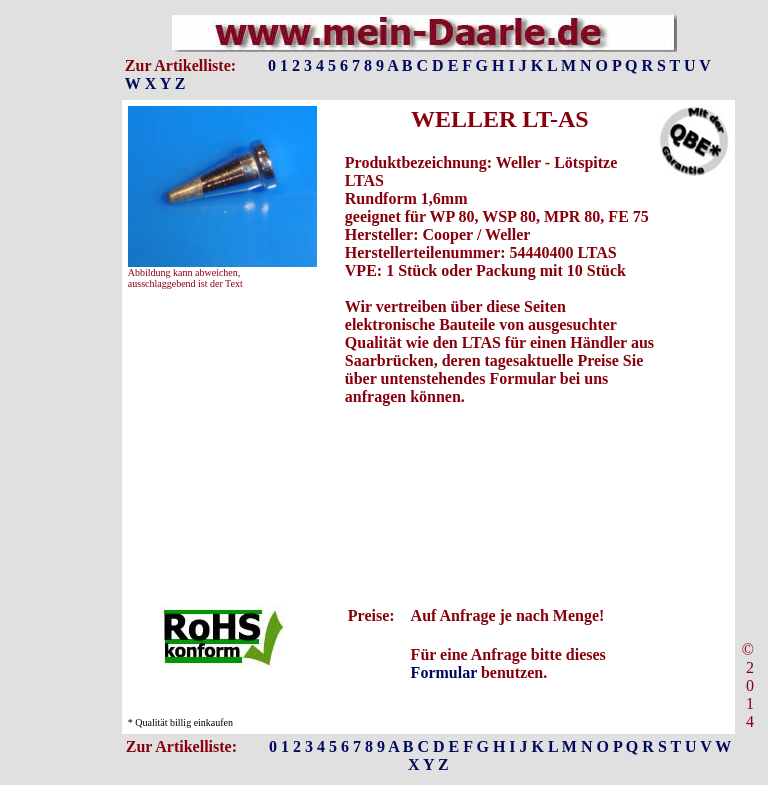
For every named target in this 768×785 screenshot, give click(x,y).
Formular (444, 672)
